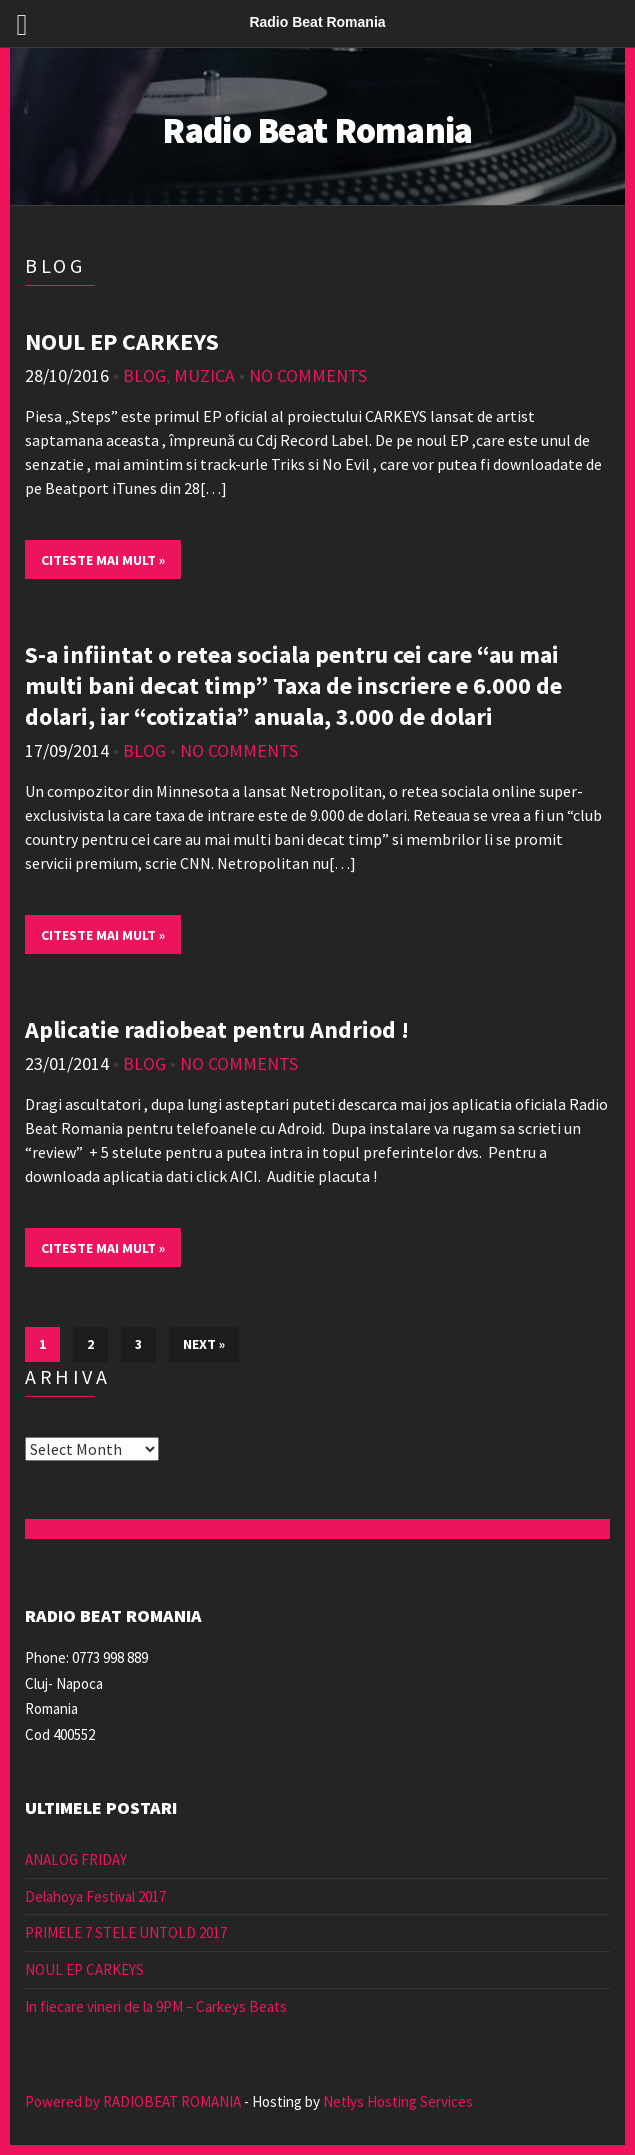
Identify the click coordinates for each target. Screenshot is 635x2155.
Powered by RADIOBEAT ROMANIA (133, 2101)
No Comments (308, 375)
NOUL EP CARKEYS (122, 341)
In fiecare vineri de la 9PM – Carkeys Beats (156, 2006)
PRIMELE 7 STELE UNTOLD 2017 (126, 1932)
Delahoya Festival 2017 (95, 1896)
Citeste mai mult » (103, 560)
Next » (204, 1344)
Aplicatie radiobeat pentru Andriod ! (217, 1029)
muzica (204, 375)
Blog (144, 375)
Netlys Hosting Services (398, 2101)
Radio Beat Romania (317, 130)
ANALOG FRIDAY (76, 1859)
